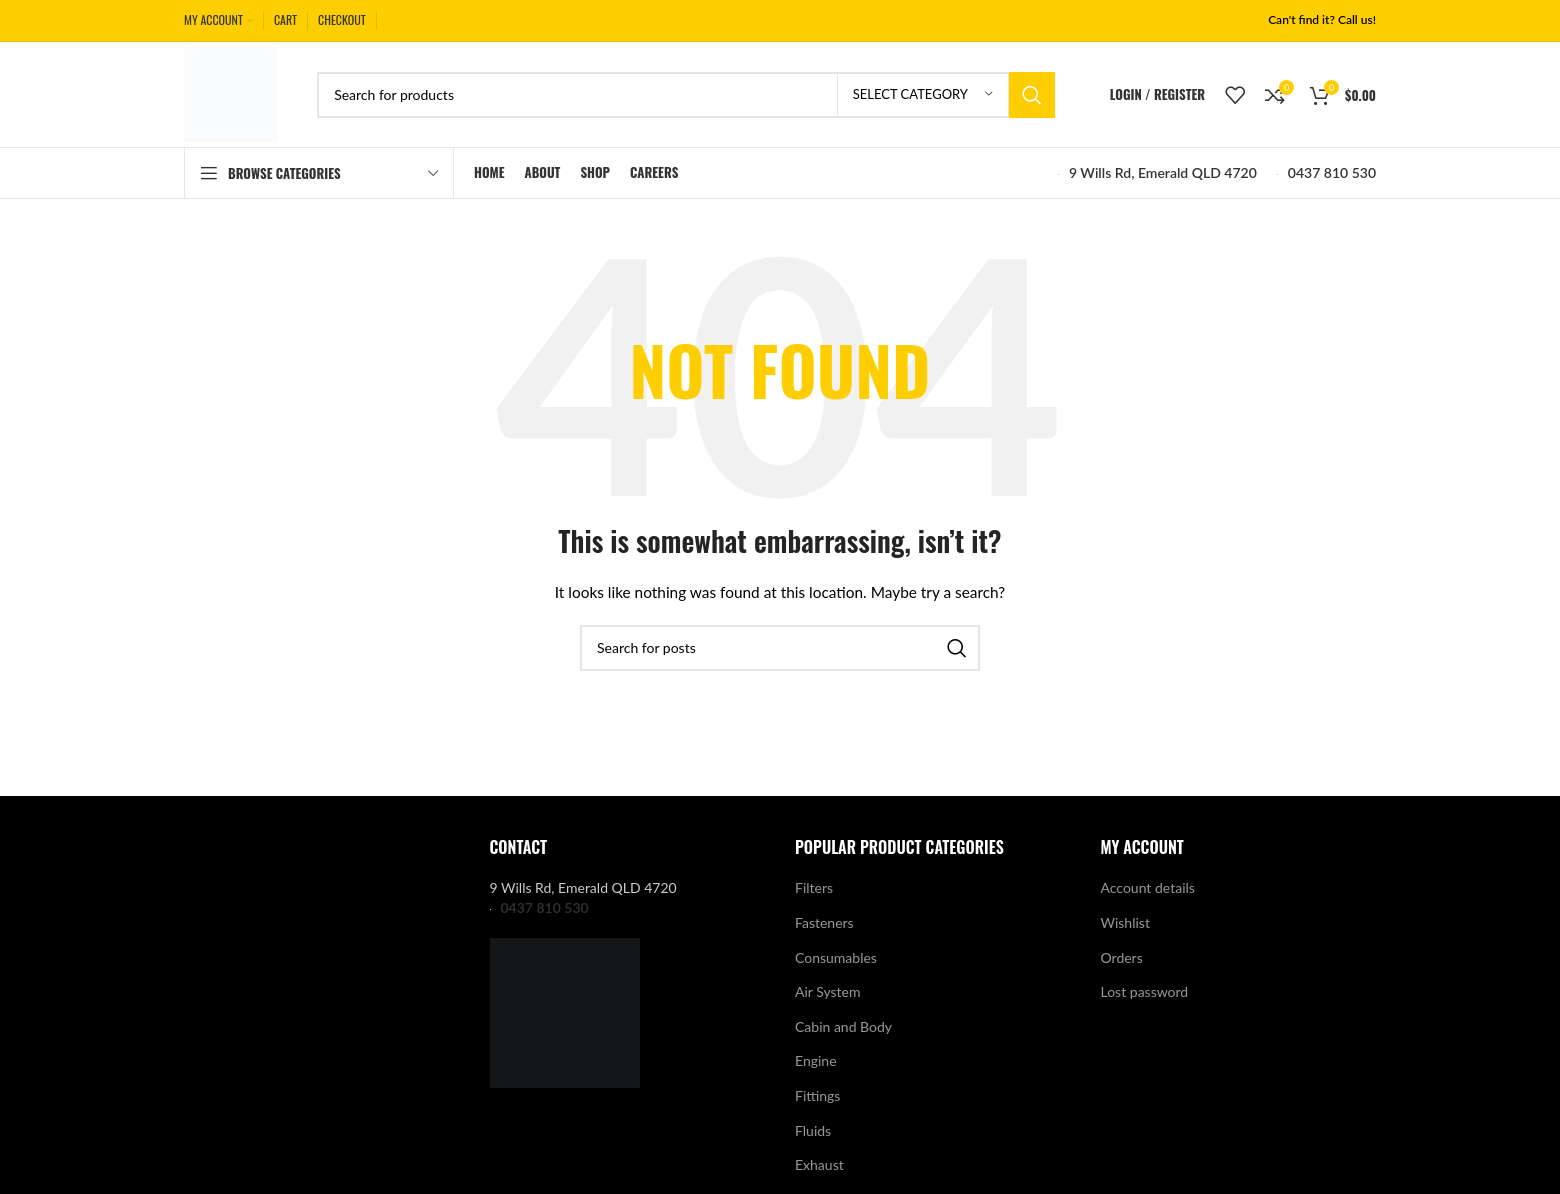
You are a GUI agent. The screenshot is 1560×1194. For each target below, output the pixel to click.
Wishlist (1125, 922)
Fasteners (824, 922)
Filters (814, 887)
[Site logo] (230, 92)
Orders (1122, 957)
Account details (1148, 887)
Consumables (836, 957)
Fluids (813, 1130)
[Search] (686, 95)
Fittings (817, 1095)
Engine (816, 1060)
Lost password (1145, 991)
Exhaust (819, 1164)
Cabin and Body (843, 1026)
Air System (827, 991)
